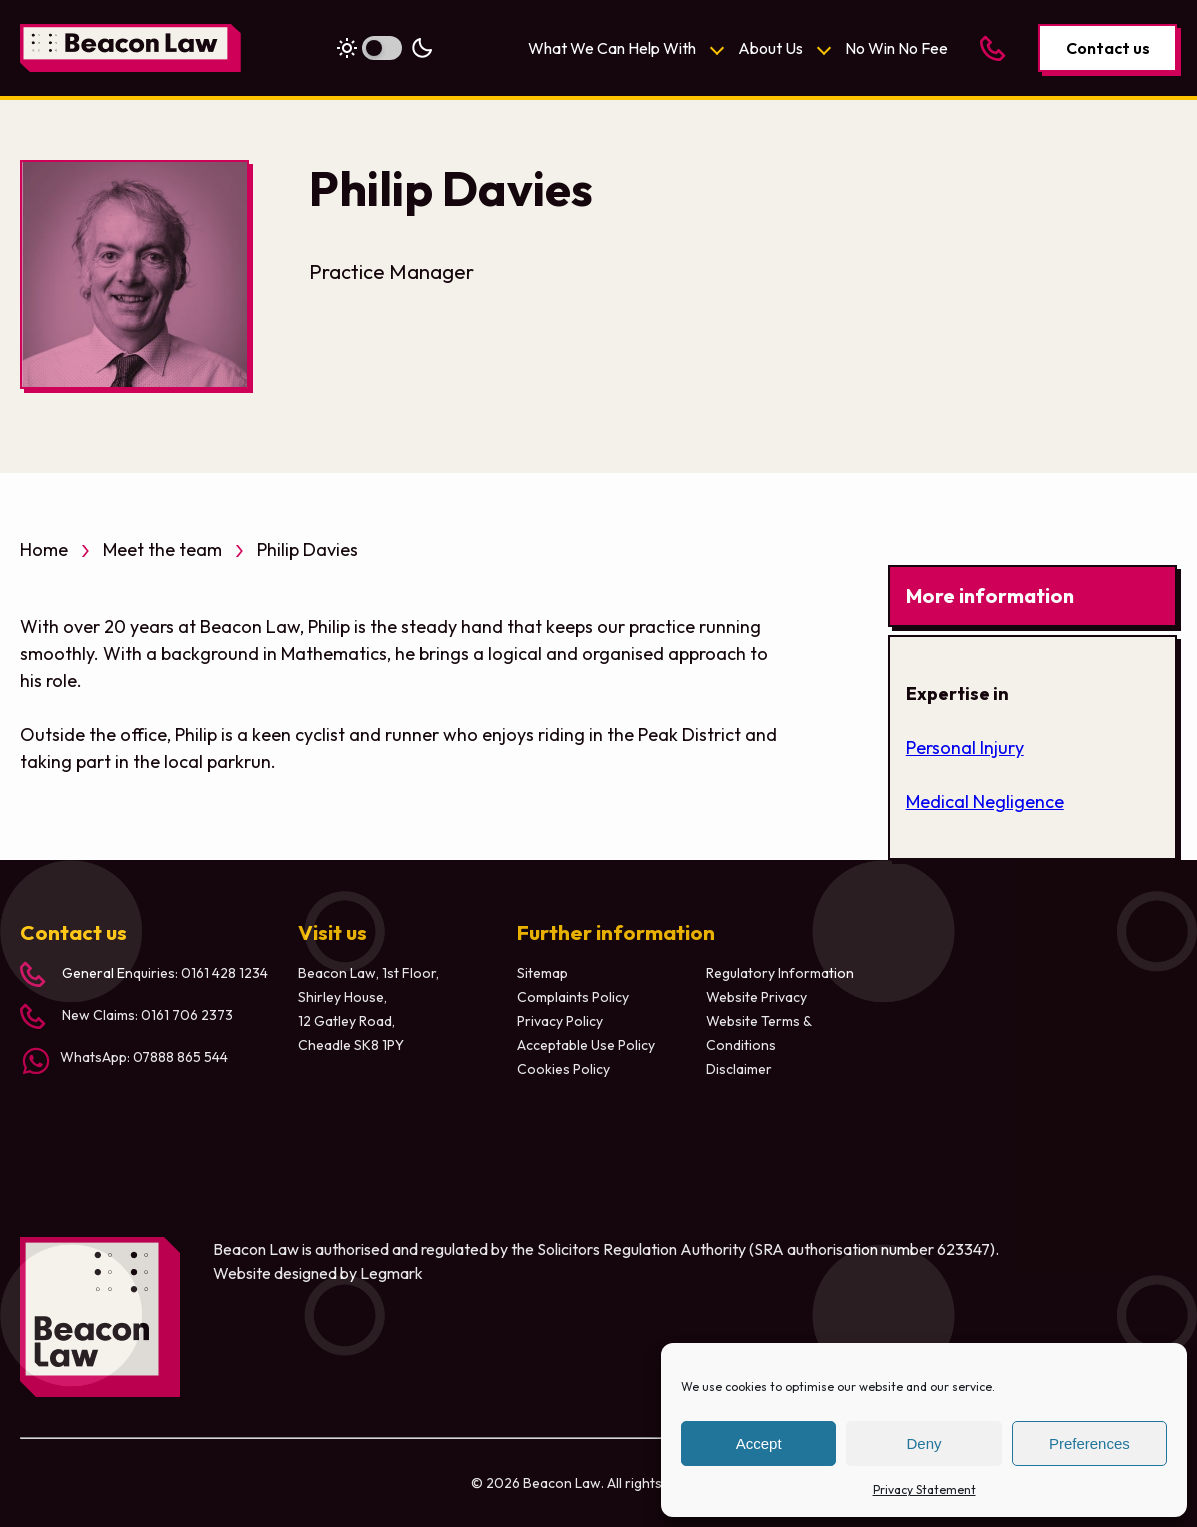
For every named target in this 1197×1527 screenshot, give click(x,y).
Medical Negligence (985, 801)
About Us (770, 48)
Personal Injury (965, 747)
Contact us (1108, 48)
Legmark (391, 1273)
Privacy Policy (560, 1021)
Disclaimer (739, 1069)
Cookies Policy (563, 1069)
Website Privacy (756, 997)
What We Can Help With (612, 48)
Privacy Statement (924, 1489)
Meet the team (162, 549)
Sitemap (542, 973)
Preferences (1089, 1443)
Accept (759, 1443)
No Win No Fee (896, 48)
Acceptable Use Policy (586, 1045)
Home (44, 549)
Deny (923, 1443)
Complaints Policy (573, 997)
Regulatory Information (780, 973)
